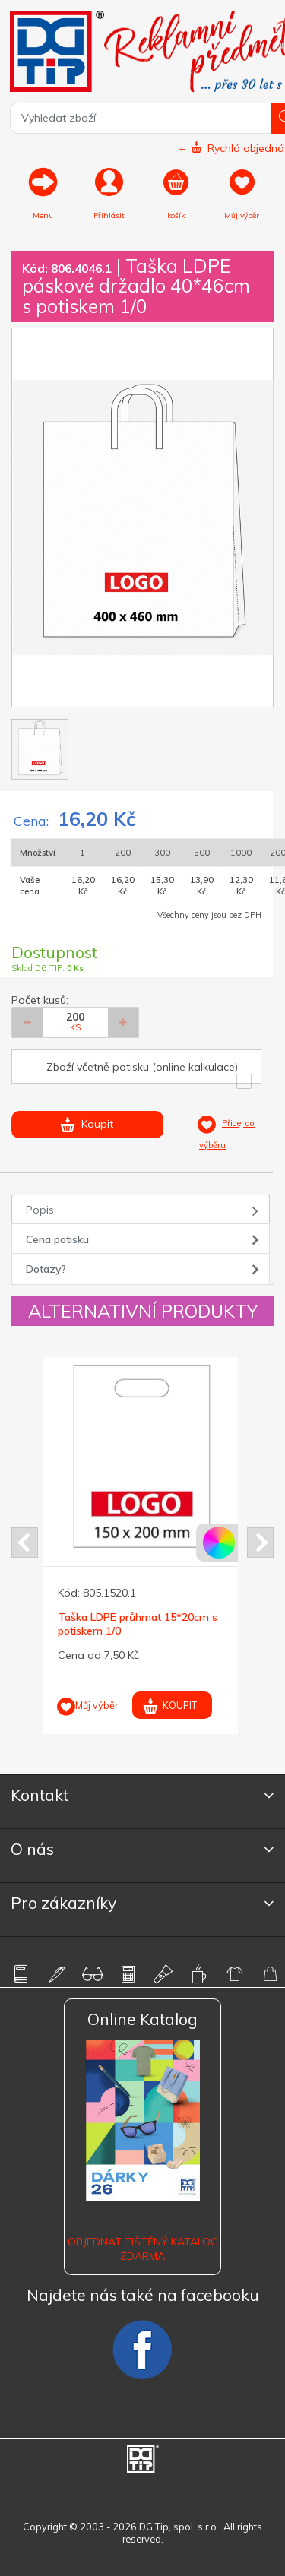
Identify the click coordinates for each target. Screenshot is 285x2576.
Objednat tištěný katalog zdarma (143, 2248)
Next (260, 1542)
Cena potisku (57, 1239)
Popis (40, 1210)
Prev (24, 1542)
